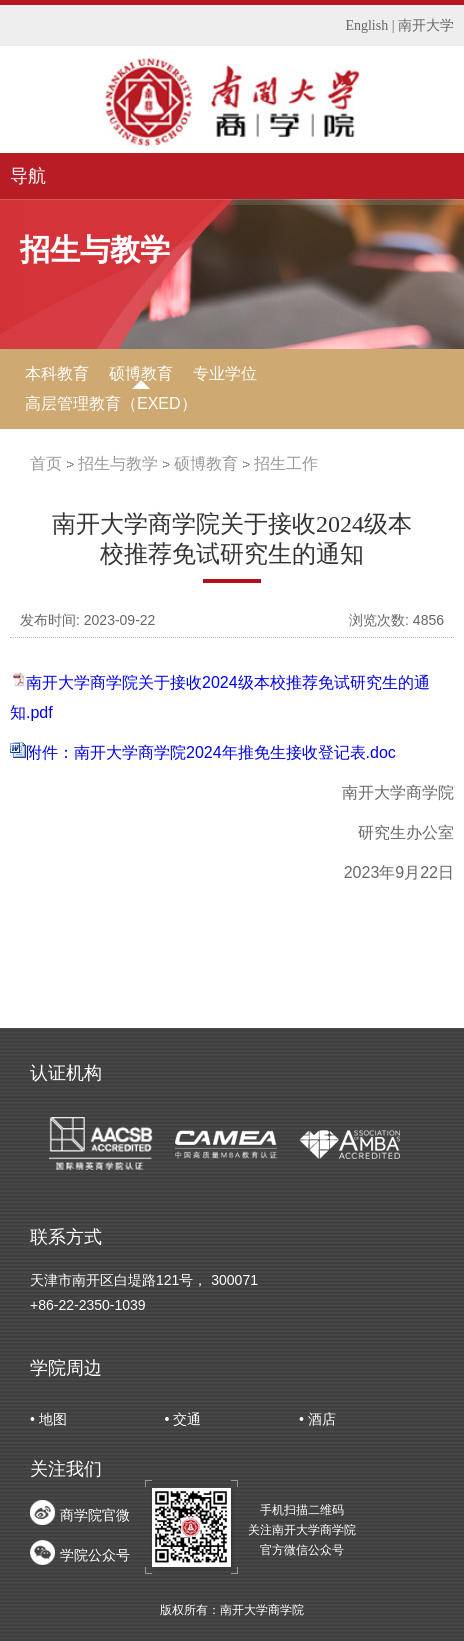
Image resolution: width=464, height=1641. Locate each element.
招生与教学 (118, 463)
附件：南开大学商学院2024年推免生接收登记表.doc (211, 752)
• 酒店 (317, 1419)
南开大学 (426, 25)
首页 (46, 463)
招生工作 (286, 463)
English (366, 25)
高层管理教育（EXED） (111, 403)
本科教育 (57, 373)
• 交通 (183, 1419)
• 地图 (48, 1419)
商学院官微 (95, 1515)
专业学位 (225, 373)
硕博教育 (141, 373)
